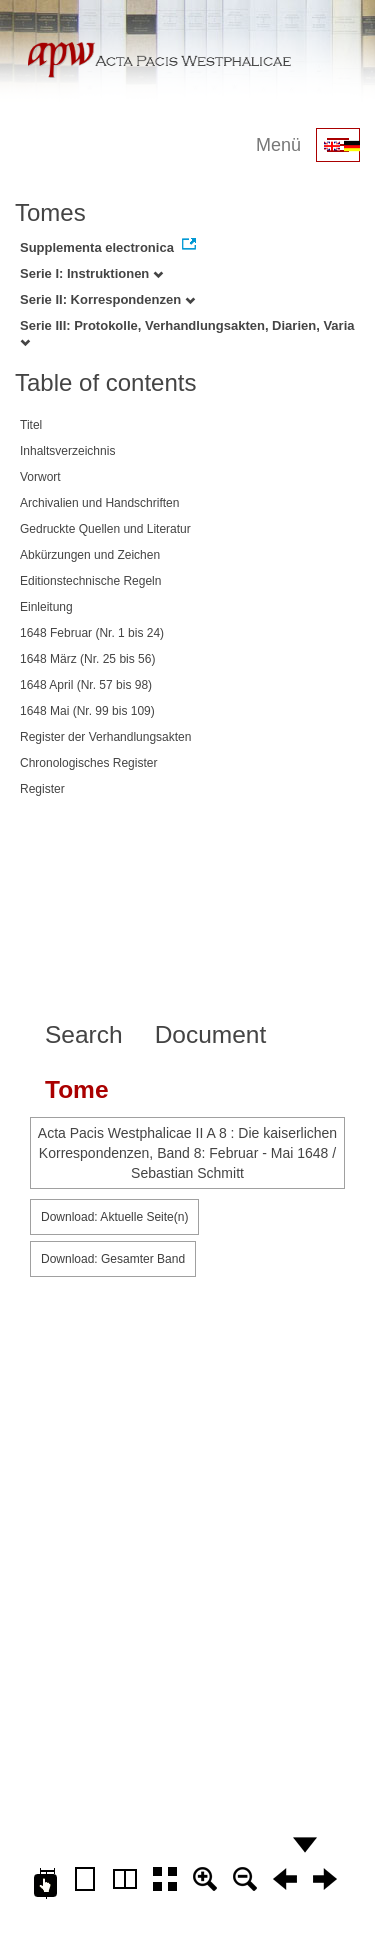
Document (211, 1034)
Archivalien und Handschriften (99, 503)
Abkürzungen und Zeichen (90, 555)
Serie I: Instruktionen (91, 273)
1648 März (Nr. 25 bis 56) (87, 659)
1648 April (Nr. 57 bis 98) (86, 685)
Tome (77, 1089)
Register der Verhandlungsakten (105, 737)
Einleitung (46, 607)
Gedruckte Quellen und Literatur (105, 529)
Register (42, 789)
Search (84, 1034)
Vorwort (40, 477)
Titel (31, 425)
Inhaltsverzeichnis (67, 451)
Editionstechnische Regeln (90, 581)
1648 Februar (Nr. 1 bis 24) (92, 633)
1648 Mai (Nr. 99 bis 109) (87, 711)
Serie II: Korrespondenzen (107, 299)
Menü (278, 145)
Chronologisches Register (88, 763)
